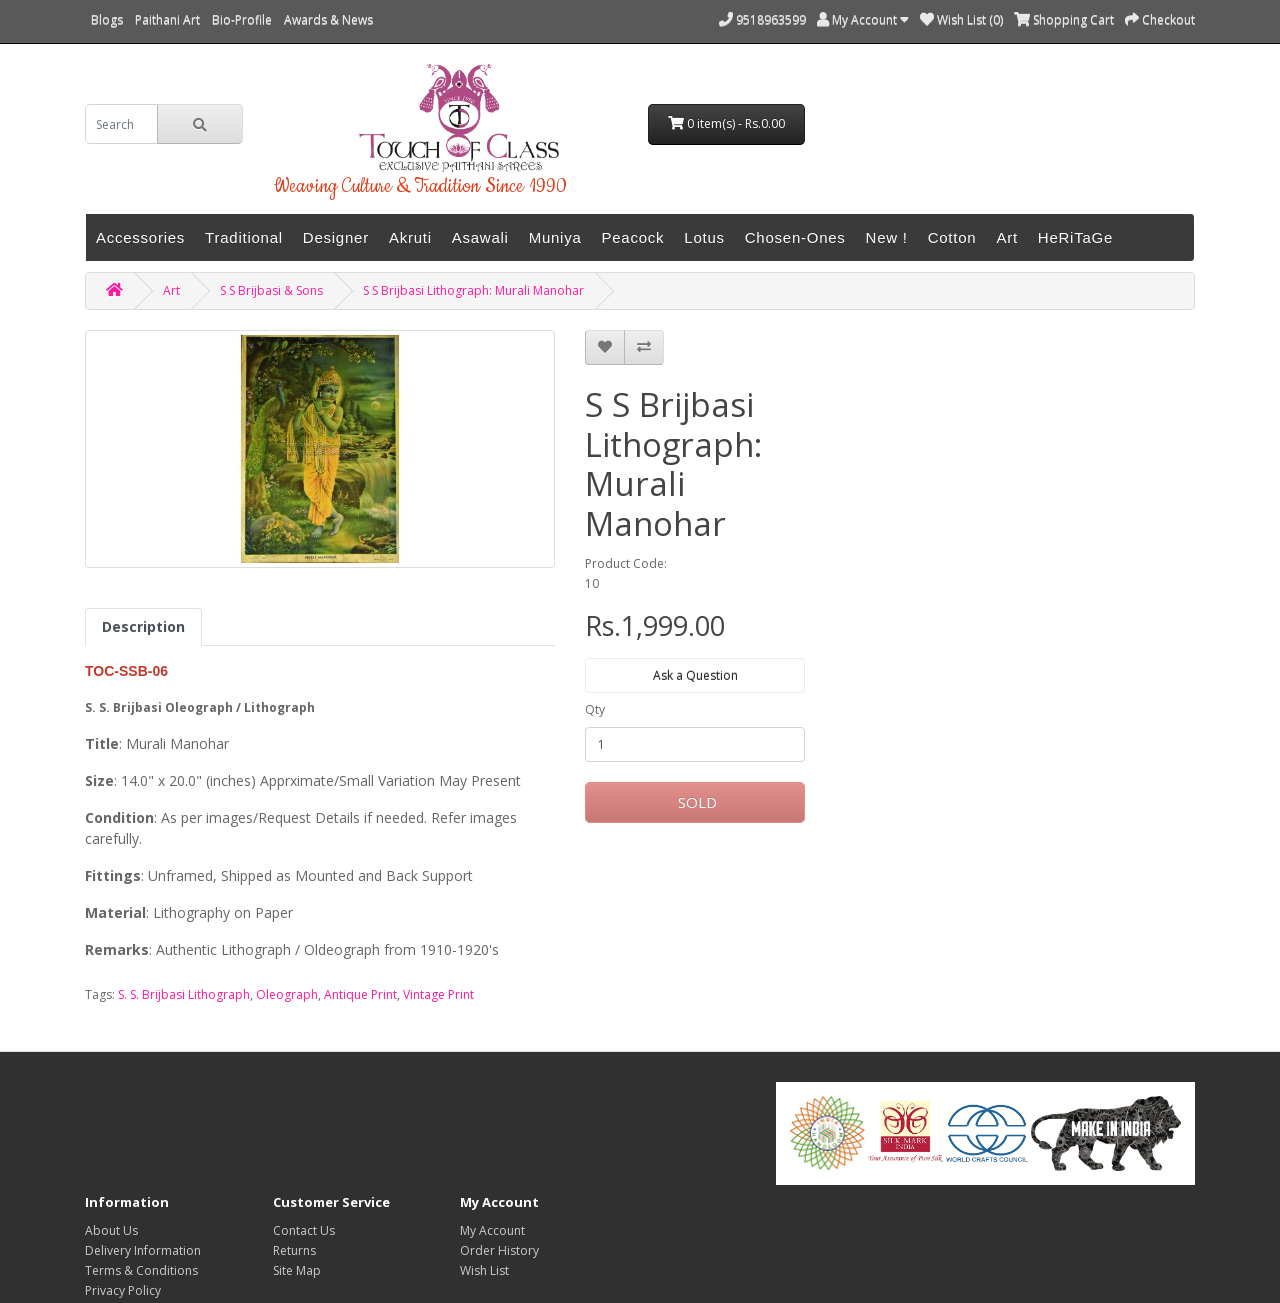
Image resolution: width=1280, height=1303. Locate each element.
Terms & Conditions (141, 1270)
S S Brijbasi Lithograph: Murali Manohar (473, 290)
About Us (111, 1230)
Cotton (952, 237)
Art (1006, 237)
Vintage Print (438, 994)
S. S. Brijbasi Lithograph (184, 994)
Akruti (410, 237)
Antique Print (360, 994)
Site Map (297, 1270)
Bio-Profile (242, 19)
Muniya (555, 237)
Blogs (107, 19)
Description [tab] (143, 626)
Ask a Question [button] (695, 675)
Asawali (480, 237)
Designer (336, 237)
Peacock (633, 237)
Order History (499, 1250)
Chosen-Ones (795, 237)
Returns (294, 1250)
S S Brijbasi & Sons (271, 290)
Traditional (244, 237)
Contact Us (304, 1230)
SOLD (695, 802)
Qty (595, 709)
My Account (492, 1230)
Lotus (704, 237)
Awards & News (328, 19)
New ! (887, 237)
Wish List (484, 1270)
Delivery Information (143, 1250)
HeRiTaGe (1075, 237)
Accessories (140, 237)
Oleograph (287, 994)
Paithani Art (167, 19)
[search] (121, 124)
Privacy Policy (123, 1290)
